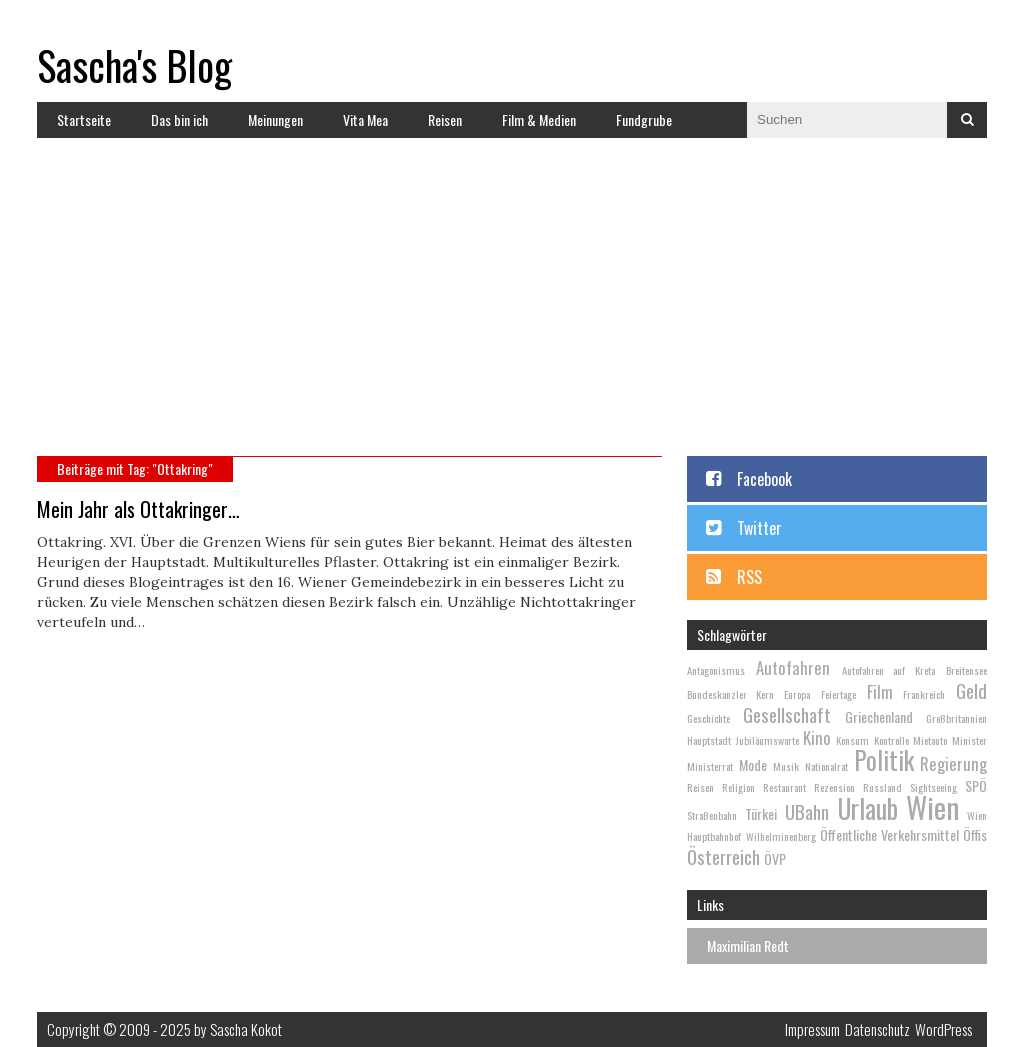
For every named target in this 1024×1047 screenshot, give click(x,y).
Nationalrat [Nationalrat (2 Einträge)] (826, 766)
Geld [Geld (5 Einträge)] (971, 690)
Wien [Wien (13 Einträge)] (932, 806)
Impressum (812, 1029)
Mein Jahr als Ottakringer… (138, 509)
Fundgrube (644, 119)
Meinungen (275, 119)
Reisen (445, 119)
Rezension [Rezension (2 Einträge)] (834, 787)
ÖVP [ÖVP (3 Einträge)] (775, 858)
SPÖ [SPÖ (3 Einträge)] (976, 785)
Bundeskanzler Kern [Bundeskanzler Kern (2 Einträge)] (730, 694)
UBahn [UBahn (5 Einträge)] (807, 811)
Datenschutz (877, 1029)
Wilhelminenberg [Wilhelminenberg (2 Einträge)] (781, 836)
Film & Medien (539, 119)
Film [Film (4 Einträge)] (880, 691)
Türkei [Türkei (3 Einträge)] (761, 813)
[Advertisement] (512, 306)
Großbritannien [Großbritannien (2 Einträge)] (956, 718)
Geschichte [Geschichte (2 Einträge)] (708, 718)
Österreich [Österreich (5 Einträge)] (723, 856)
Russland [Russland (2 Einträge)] (882, 787)
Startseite (84, 119)
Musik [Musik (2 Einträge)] (786, 766)
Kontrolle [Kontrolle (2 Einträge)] (891, 740)
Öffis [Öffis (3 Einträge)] (975, 834)
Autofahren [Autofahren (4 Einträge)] (793, 667)
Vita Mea (365, 119)
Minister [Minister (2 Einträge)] (969, 740)
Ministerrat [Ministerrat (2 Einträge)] (710, 766)
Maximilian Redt (748, 945)
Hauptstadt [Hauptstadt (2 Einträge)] (709, 740)
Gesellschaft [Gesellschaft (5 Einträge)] (787, 714)
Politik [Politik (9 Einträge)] (884, 759)
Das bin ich (179, 119)
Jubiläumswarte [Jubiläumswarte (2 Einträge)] (767, 740)
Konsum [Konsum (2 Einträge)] (852, 740)
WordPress (943, 1029)
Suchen (967, 120)
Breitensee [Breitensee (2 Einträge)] (966, 670)
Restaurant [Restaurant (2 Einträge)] (784, 787)
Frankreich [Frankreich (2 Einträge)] (924, 694)
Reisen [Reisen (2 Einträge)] (700, 787)
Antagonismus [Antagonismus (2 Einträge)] (716, 670)
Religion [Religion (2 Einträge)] (738, 787)
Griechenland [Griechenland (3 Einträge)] (879, 716)
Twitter (759, 528)
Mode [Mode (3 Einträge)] (753, 764)
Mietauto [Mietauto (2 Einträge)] (930, 740)
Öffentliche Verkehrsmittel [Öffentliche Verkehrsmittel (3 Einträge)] (889, 834)
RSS (749, 577)
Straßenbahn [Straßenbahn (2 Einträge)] (712, 815)
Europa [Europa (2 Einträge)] (797, 694)
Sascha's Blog (134, 65)
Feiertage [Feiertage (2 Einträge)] (838, 694)
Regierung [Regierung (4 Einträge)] (953, 763)
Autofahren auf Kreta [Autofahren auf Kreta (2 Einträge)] (888, 670)
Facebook (764, 479)
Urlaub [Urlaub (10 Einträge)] (868, 808)
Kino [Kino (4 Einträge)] (817, 737)
